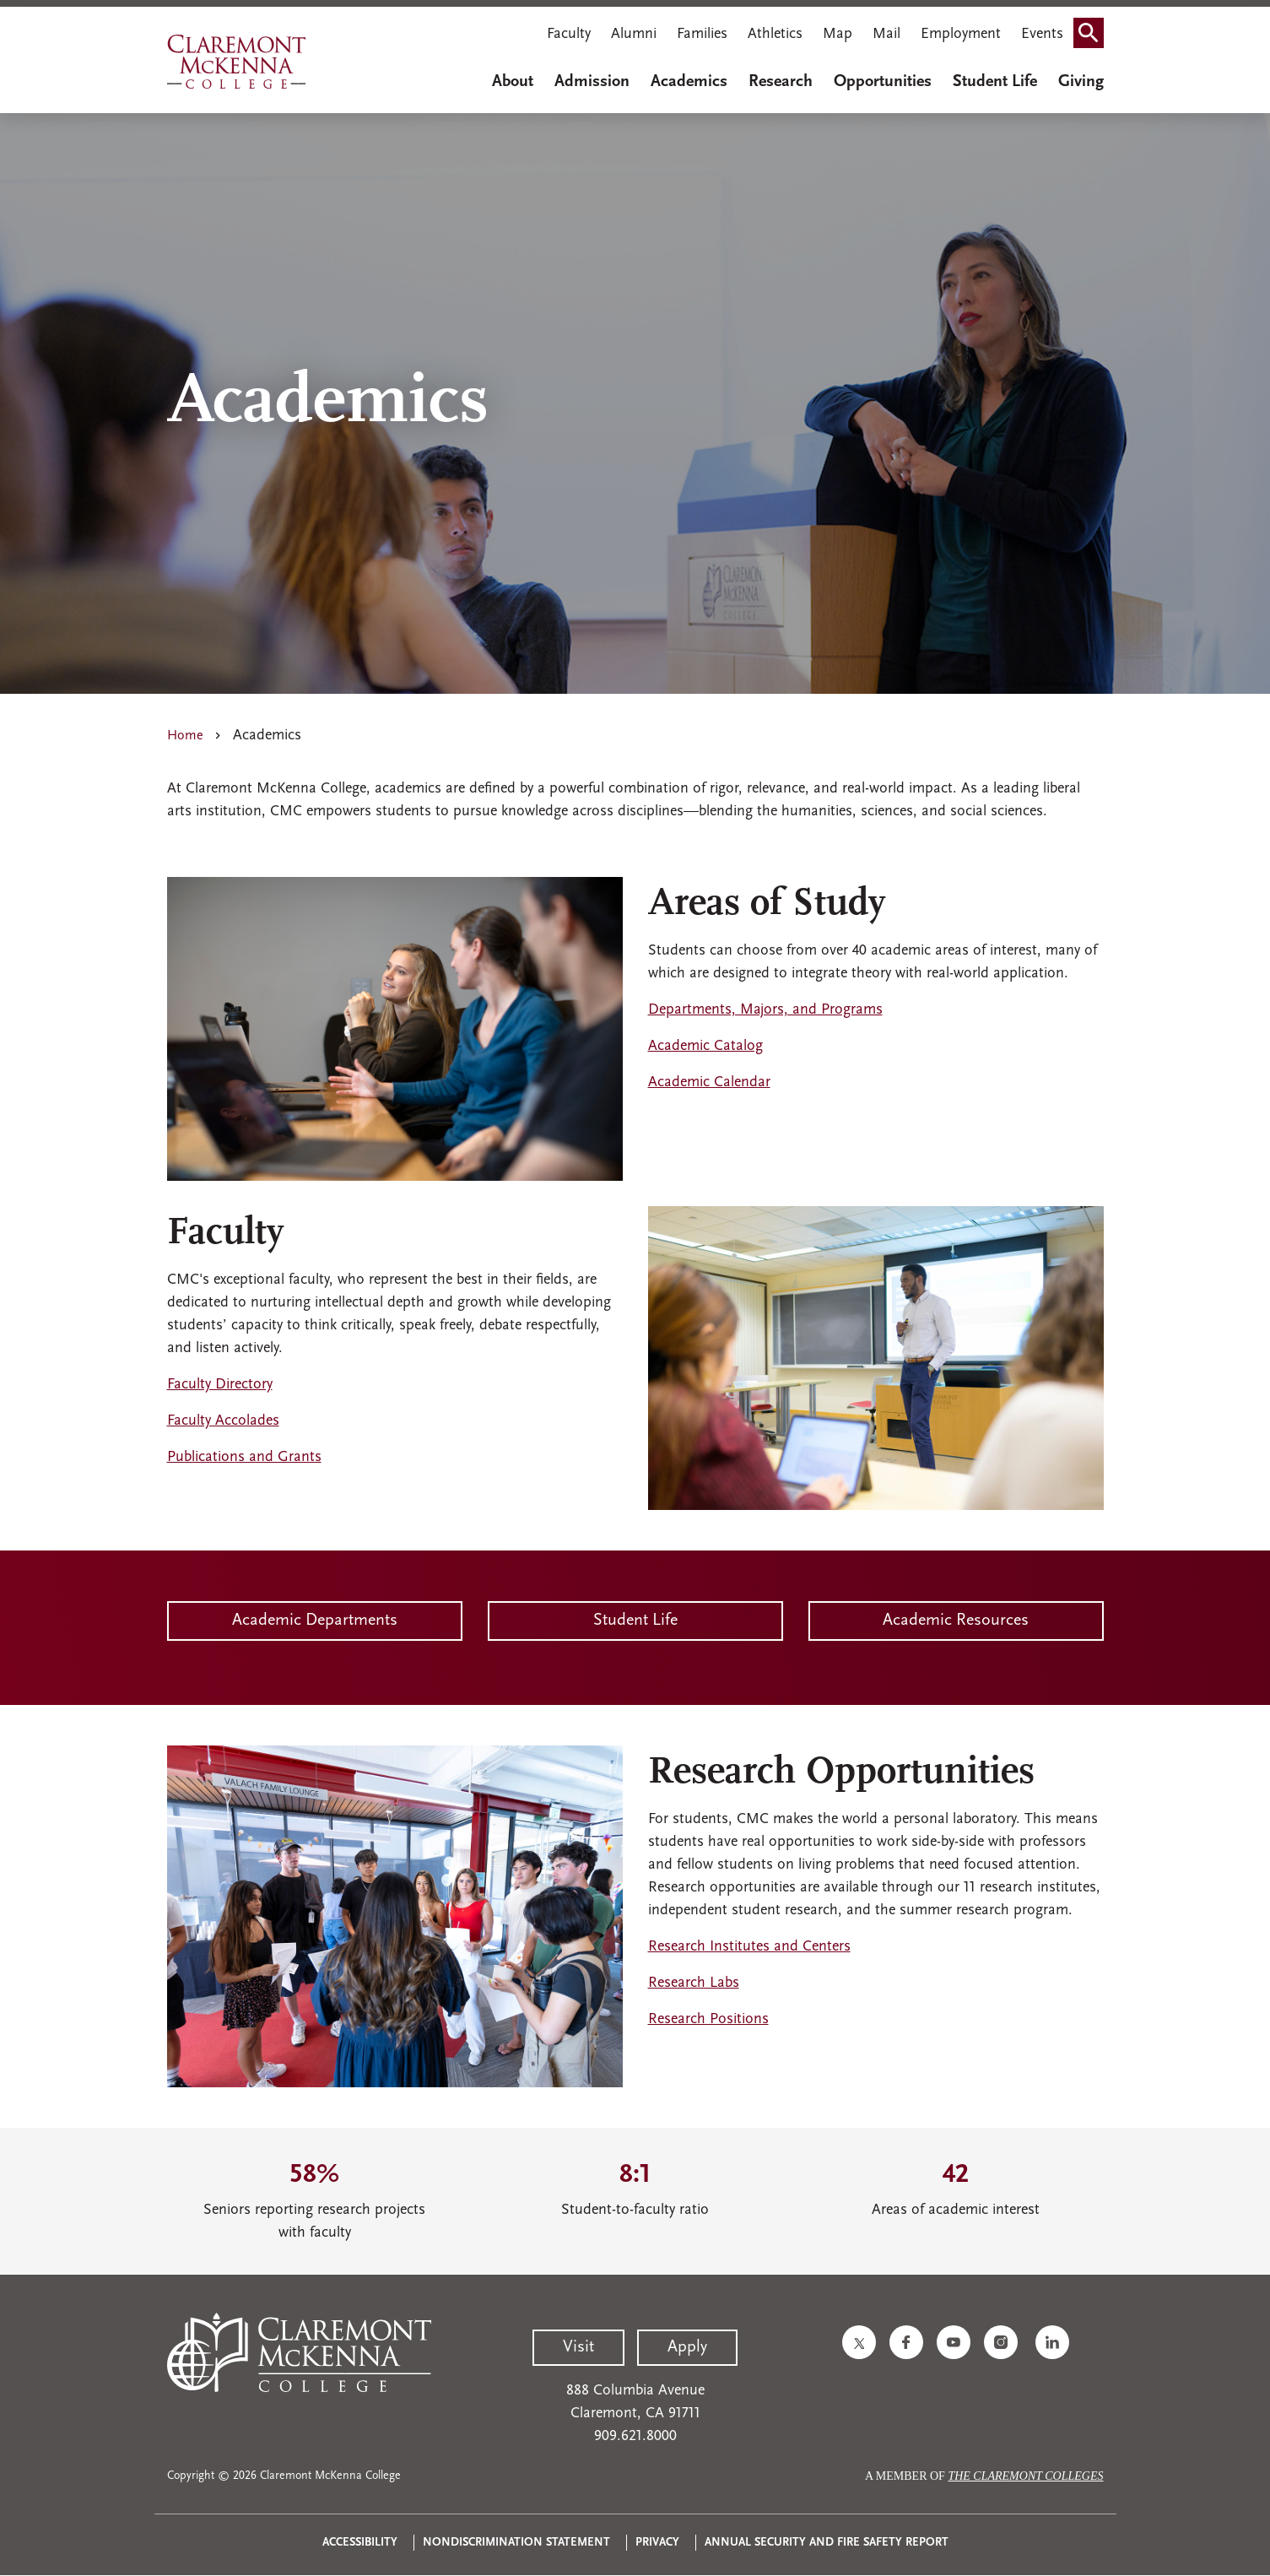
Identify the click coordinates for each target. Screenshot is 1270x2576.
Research (780, 81)
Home (185, 736)
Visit (578, 2347)
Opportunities (883, 81)
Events (1042, 34)
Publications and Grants (244, 1457)
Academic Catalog (705, 1046)
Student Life (995, 81)
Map (837, 34)
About (512, 81)
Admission (592, 81)
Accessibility (359, 2542)
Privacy (657, 2542)
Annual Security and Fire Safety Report (826, 2542)
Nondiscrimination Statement (516, 2542)
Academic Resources (956, 1620)
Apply (687, 2347)
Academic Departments (314, 1620)
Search (1094, 27)
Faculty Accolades (223, 1421)
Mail (886, 34)
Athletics (775, 34)
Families (702, 34)
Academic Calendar (709, 1082)
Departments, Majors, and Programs (765, 1010)
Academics (689, 81)
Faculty (569, 34)
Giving (1081, 81)
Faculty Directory (220, 1385)
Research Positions (708, 2019)
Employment (961, 34)
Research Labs (693, 1983)
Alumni (634, 34)
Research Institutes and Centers (749, 1947)
